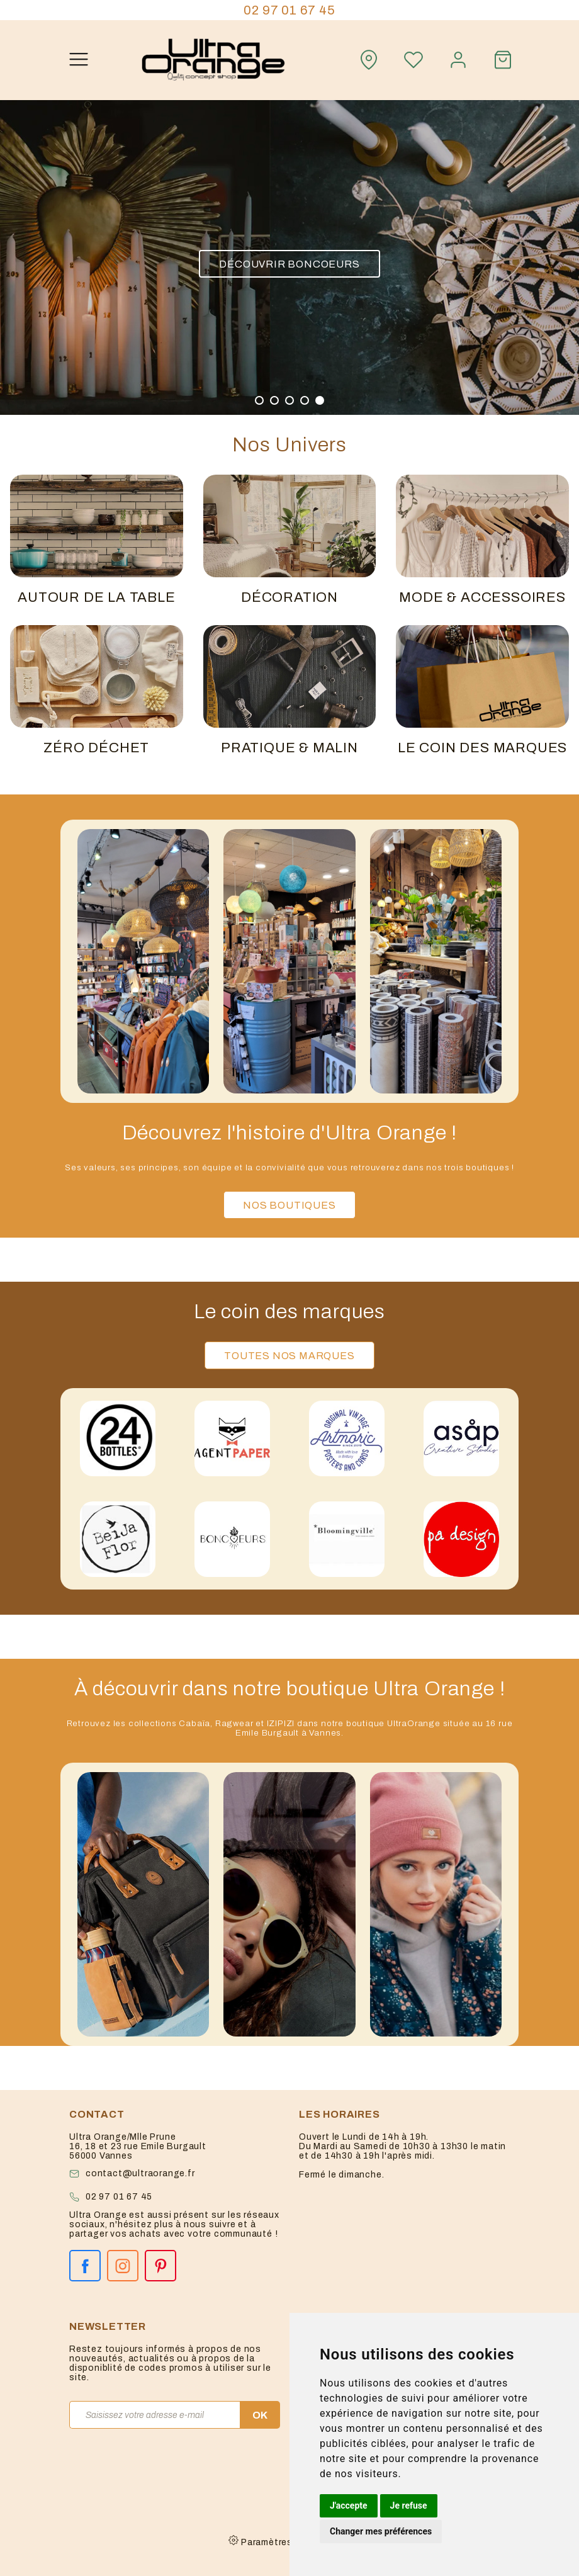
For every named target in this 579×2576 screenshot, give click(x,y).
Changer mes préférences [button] (381, 2531)
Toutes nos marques (289, 1355)
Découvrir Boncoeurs (289, 263)
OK (259, 2415)
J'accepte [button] (349, 2505)
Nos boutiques (289, 1205)
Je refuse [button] (408, 2505)
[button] (259, 400)
